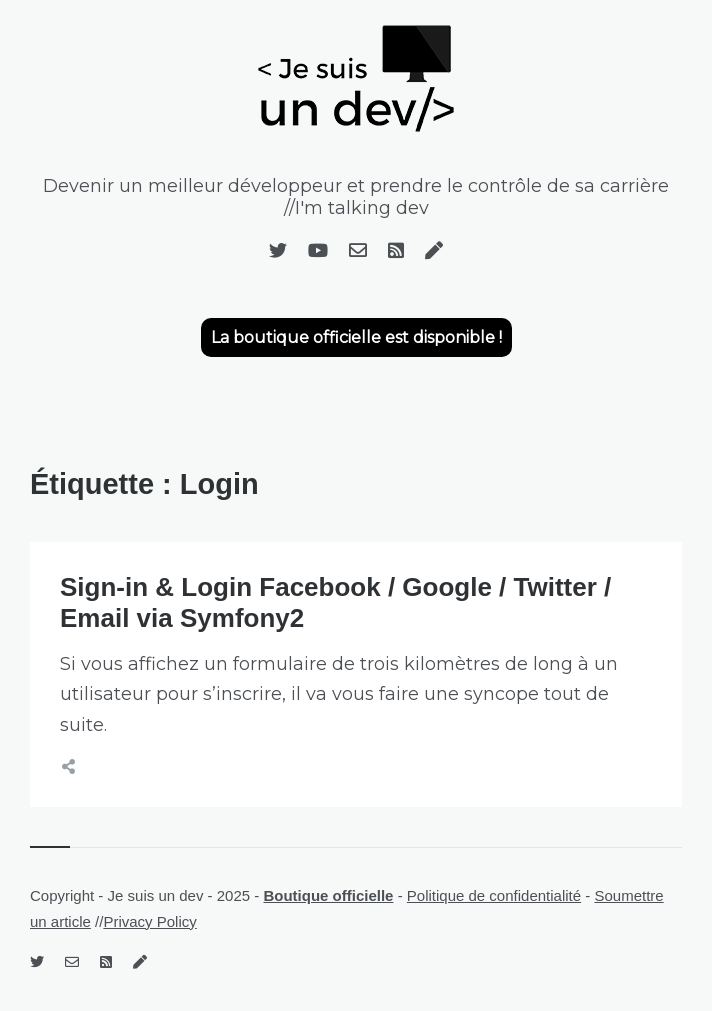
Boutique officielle (328, 895)
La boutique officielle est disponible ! (356, 337)
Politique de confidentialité (494, 895)
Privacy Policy (149, 921)
